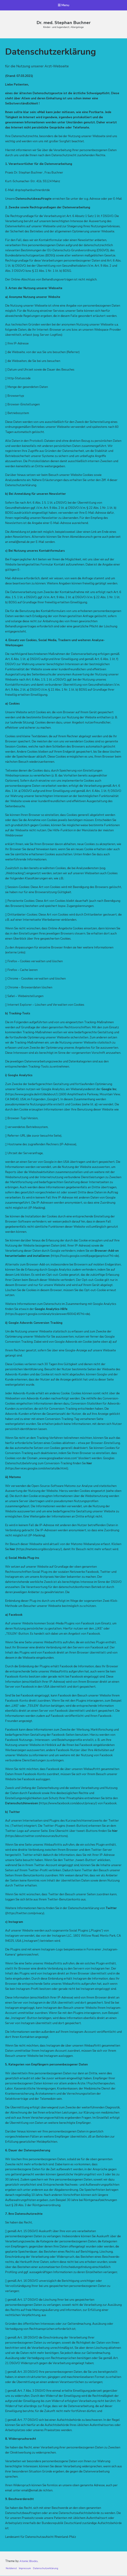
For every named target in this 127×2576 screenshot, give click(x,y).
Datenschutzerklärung (45, 2568)
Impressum (25, 2568)
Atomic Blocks (29, 2561)
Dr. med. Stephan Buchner (63, 23)
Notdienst (11, 2568)
